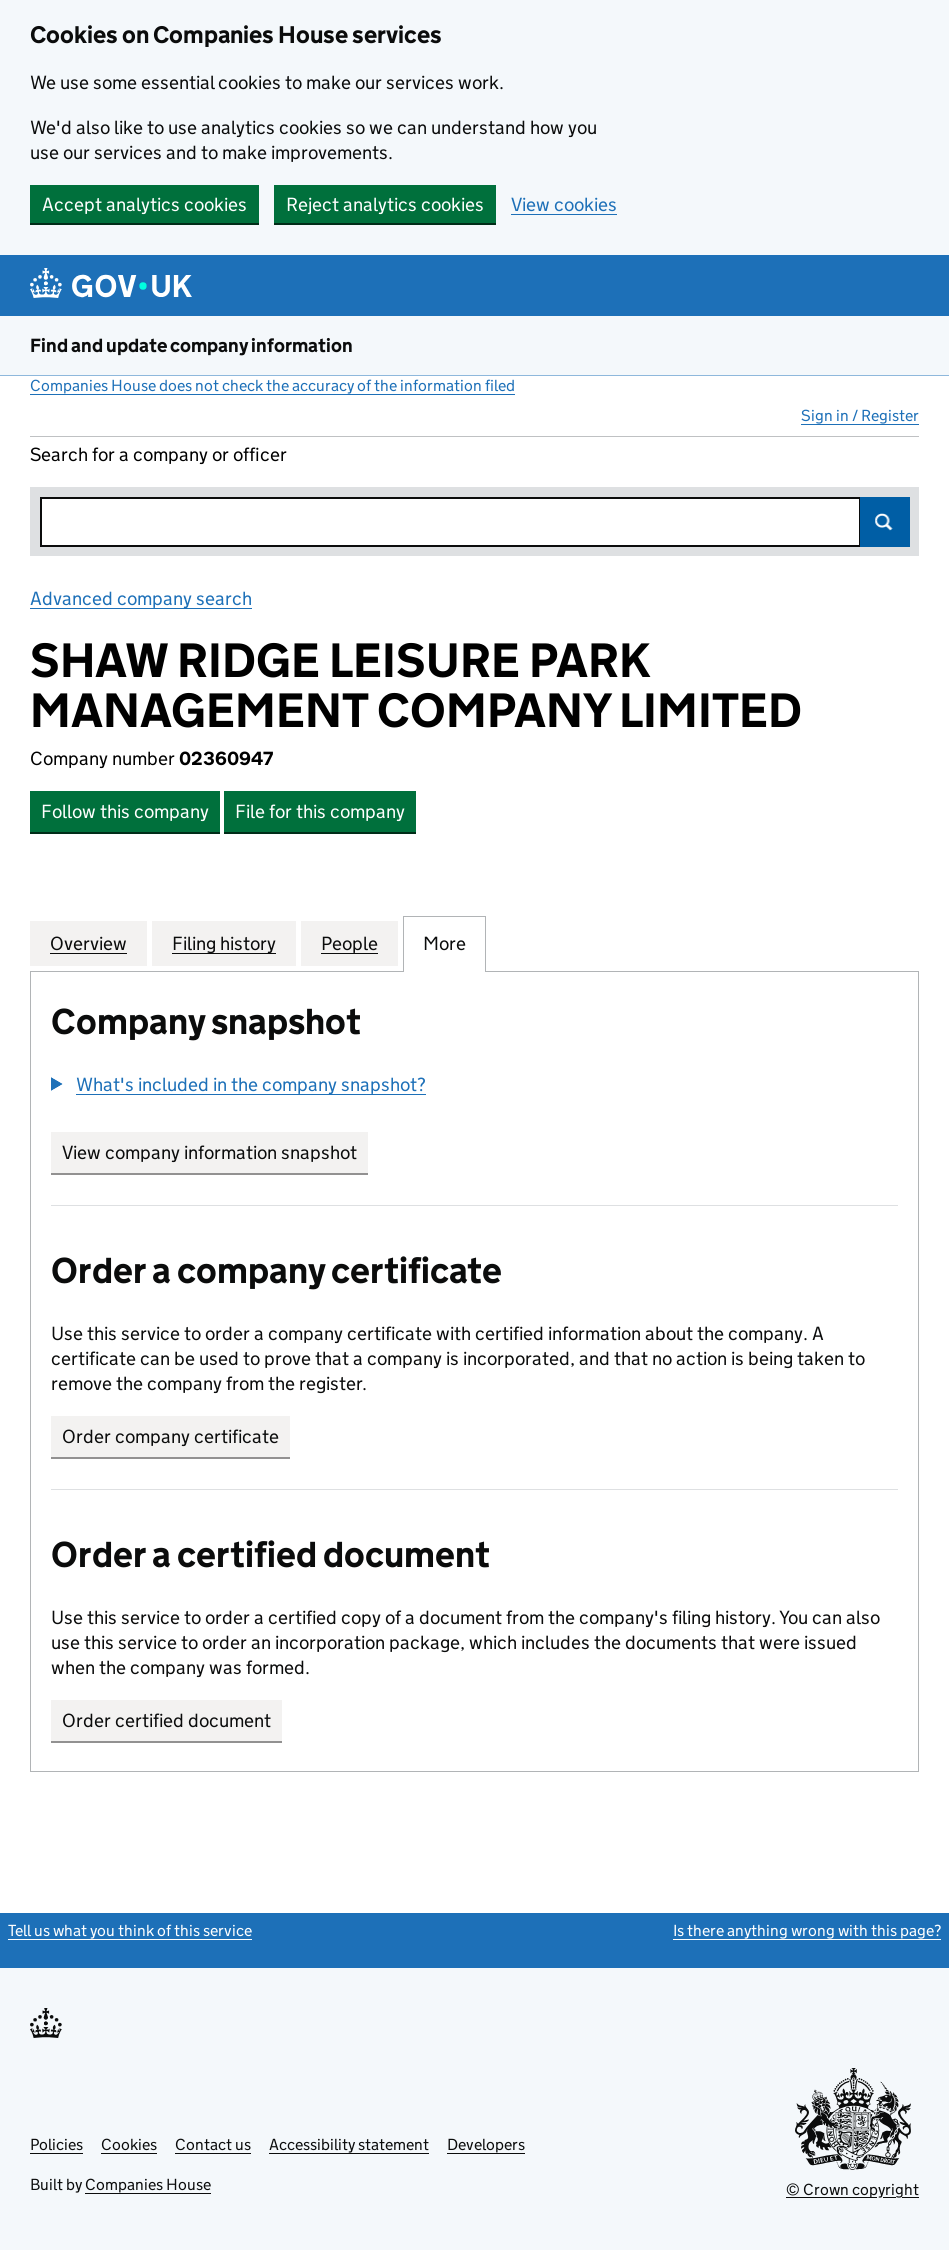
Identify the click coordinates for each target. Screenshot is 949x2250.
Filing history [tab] (224, 943)
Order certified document (166, 1720)
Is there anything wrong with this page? (807, 1930)
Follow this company (125, 811)
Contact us (213, 2144)
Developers (486, 2144)
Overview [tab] (88, 943)
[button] (238, 1084)
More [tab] (444, 943)
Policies (56, 2144)
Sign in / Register (860, 415)
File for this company (320, 811)
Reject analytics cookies (385, 204)
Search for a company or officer (158, 454)
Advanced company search (141, 598)
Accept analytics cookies (144, 204)
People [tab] (349, 943)
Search (885, 522)
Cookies (129, 2144)
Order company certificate (170, 1436)
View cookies (564, 204)
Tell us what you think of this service (130, 1930)
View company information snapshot (215, 1152)
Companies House (148, 2184)
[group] (474, 1087)
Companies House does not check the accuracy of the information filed (272, 385)
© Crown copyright (852, 2189)
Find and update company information (191, 345)
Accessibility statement (349, 2144)
